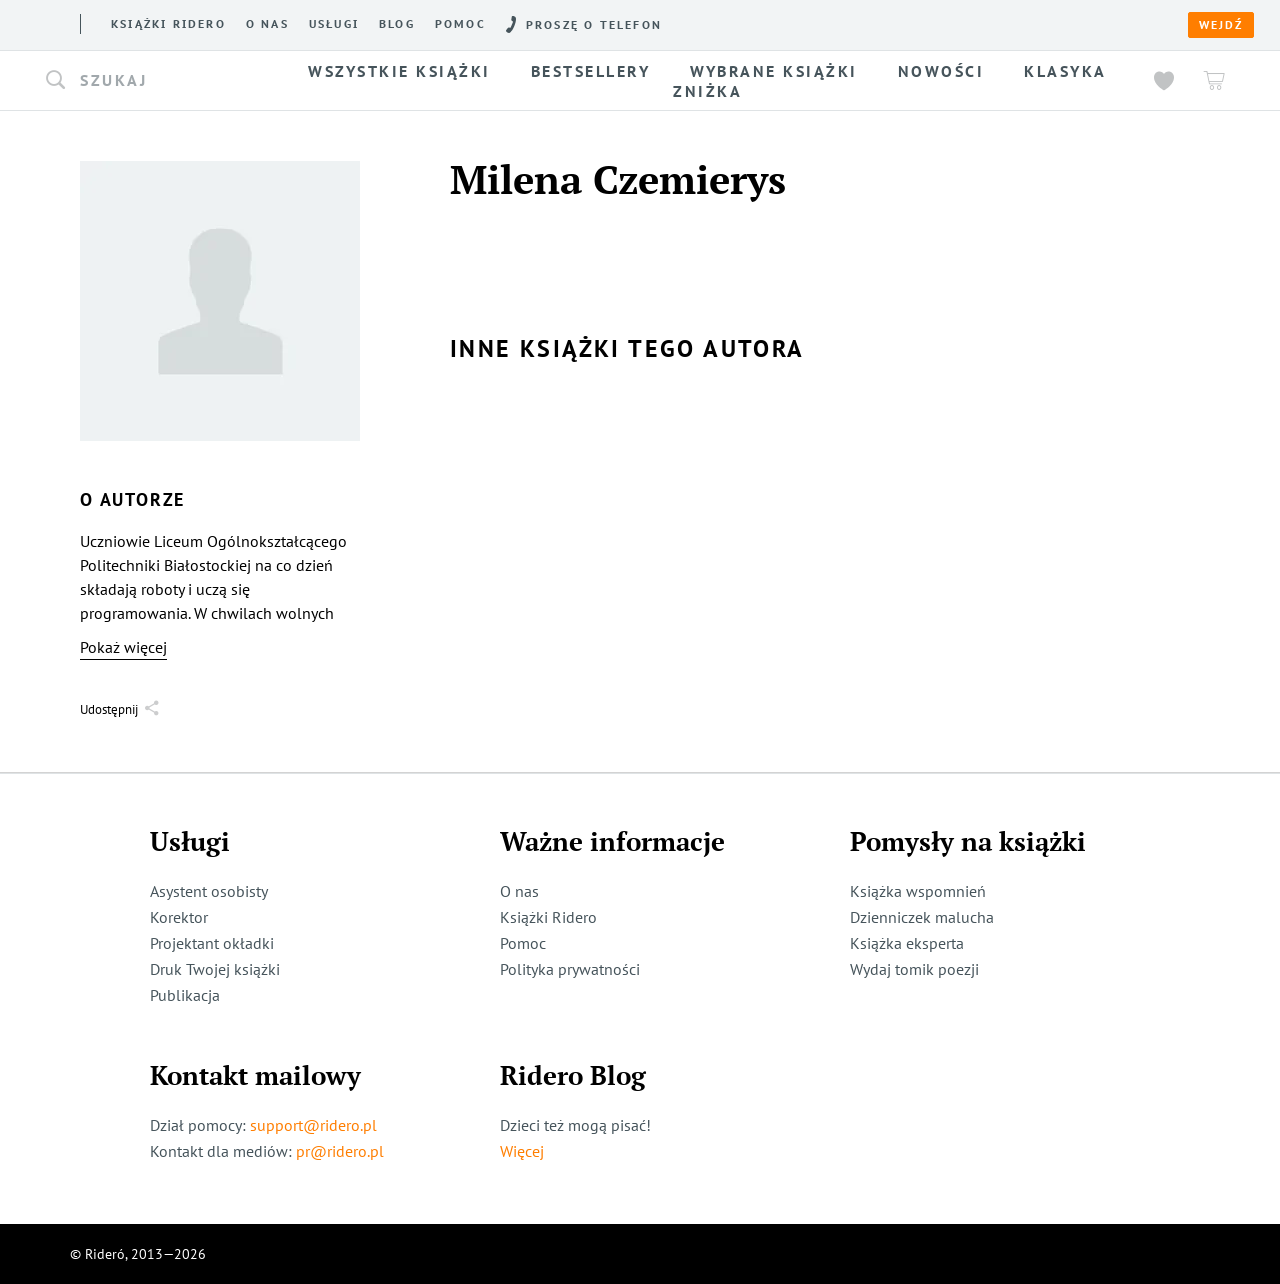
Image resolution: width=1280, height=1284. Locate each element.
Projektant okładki (212, 943)
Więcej (522, 1151)
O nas (267, 24)
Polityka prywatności (570, 969)
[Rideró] (45, 23)
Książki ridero (168, 24)
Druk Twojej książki (215, 969)
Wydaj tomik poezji (914, 969)
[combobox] (158, 81)
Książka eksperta (907, 943)
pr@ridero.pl (340, 1151)
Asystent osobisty (209, 891)
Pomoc (460, 24)
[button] (158, 81)
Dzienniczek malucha (922, 917)
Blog (397, 24)
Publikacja (185, 995)
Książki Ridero (548, 917)
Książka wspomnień (918, 891)
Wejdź (1221, 25)
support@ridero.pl (313, 1125)
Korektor (179, 917)
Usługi (334, 24)
